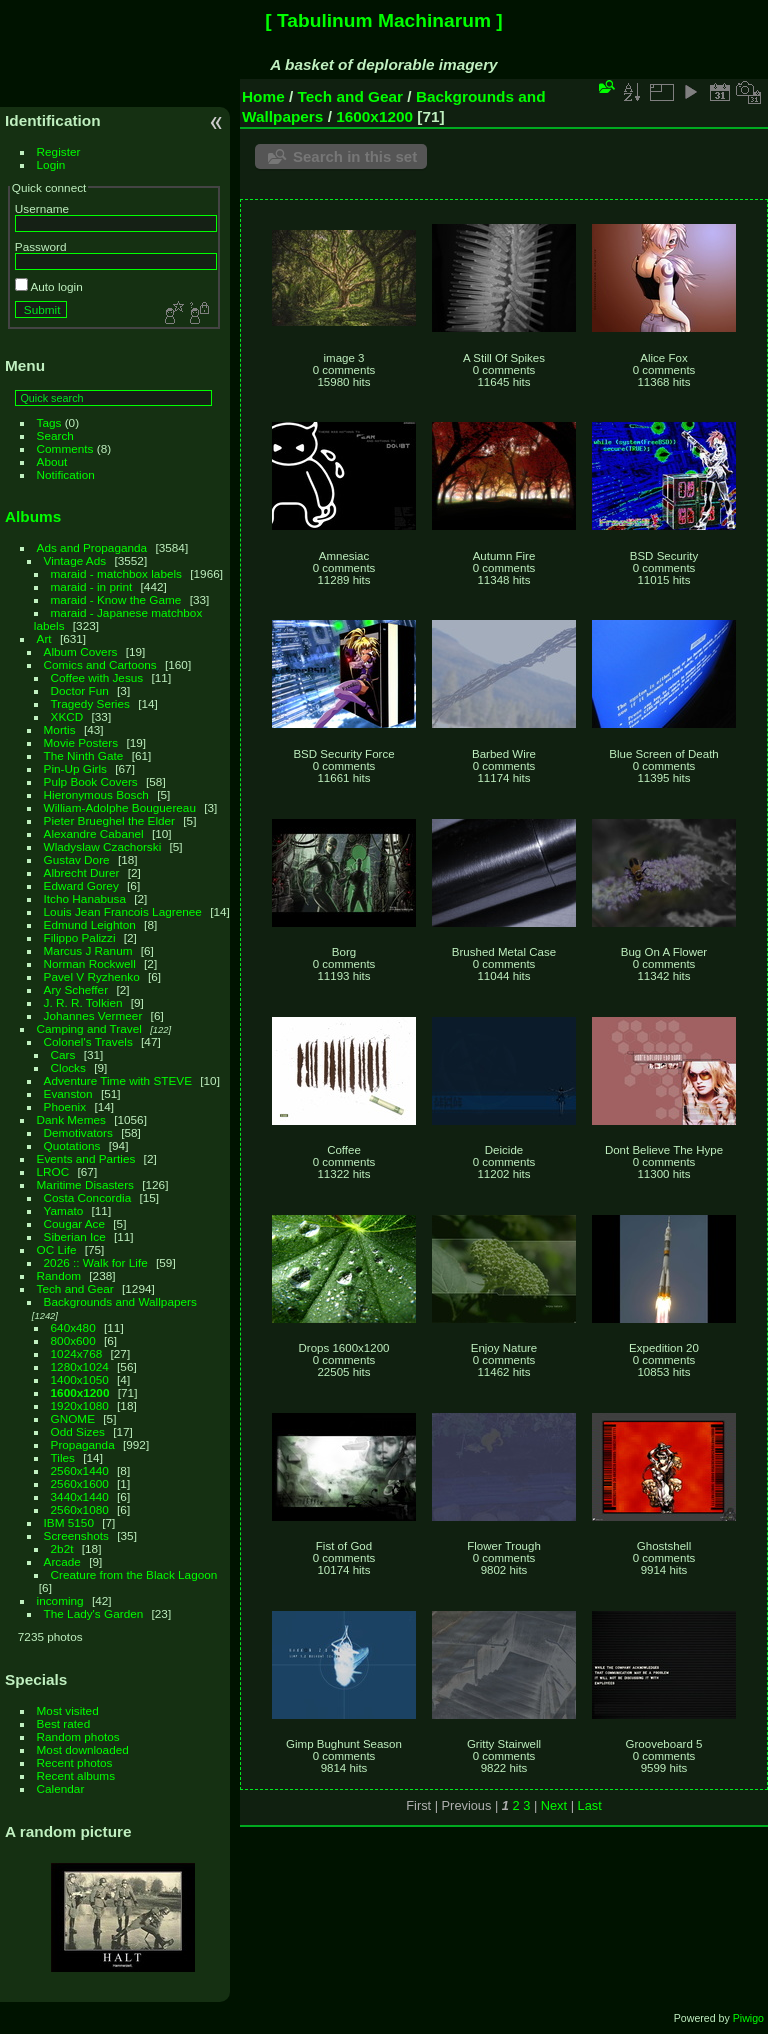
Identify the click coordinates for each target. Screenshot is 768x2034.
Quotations (72, 1145)
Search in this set (355, 156)
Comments (65, 448)
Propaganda (83, 1444)
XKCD (67, 716)
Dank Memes (71, 1119)
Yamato (64, 1210)
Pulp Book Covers (91, 781)
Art (44, 638)
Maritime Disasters (85, 1184)
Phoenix (65, 1106)
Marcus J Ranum (88, 950)
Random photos (78, 1736)
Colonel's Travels (88, 1041)
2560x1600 (80, 1483)
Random (59, 1275)
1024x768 (77, 1353)
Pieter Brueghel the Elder (109, 820)
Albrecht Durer (82, 872)
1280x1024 (80, 1366)
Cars (63, 1054)
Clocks (68, 1067)
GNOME (73, 1418)
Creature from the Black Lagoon (134, 1574)
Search (55, 435)
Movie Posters (81, 742)
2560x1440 (80, 1470)
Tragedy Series (90, 703)
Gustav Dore (77, 859)
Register (59, 151)
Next (554, 1805)
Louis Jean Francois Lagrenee (123, 911)
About (52, 461)
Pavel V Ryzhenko (92, 976)
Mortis (60, 729)
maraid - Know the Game (116, 599)
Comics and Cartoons (100, 664)
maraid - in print (92, 586)
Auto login (49, 286)
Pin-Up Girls (75, 768)
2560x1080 (80, 1509)
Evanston (68, 1093)
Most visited (68, 1710)
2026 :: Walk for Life (96, 1262)
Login (51, 164)
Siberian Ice (75, 1236)
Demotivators (78, 1132)
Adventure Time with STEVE (118, 1080)
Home (263, 96)
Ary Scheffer (76, 989)
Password (41, 246)
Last (590, 1805)
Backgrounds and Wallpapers (120, 1301)
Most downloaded (83, 1749)
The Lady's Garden (94, 1613)
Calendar (61, 1788)
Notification (66, 474)
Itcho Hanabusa (85, 898)
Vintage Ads (75, 560)
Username (42, 208)
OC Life (57, 1249)
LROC (53, 1171)
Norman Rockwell (90, 963)
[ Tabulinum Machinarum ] (383, 20)
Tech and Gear (75, 1288)
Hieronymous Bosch (96, 794)
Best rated (64, 1723)
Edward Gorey (81, 885)
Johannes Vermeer (93, 1015)
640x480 (73, 1327)
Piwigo (748, 2018)
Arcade (62, 1561)
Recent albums (76, 1775)
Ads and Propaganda (92, 547)
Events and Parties (86, 1158)
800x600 (73, 1340)
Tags (49, 422)
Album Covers (81, 651)
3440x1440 (80, 1496)
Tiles (63, 1457)
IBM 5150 (69, 1522)
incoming (60, 1600)
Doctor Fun (80, 690)
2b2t (62, 1548)
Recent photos (75, 1762)
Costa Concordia (88, 1197)
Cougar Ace (74, 1223)
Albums (33, 516)
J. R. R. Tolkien (83, 1002)
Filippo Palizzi (80, 937)
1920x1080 (80, 1405)
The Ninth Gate (84, 755)
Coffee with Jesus (97, 677)
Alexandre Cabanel (94, 833)
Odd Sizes (78, 1431)
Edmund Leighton (90, 924)
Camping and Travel (89, 1028)
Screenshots (76, 1535)
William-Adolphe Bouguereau (120, 807)
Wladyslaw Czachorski (103, 846)
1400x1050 (80, 1379)
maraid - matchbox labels (116, 573)
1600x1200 (80, 1392)
